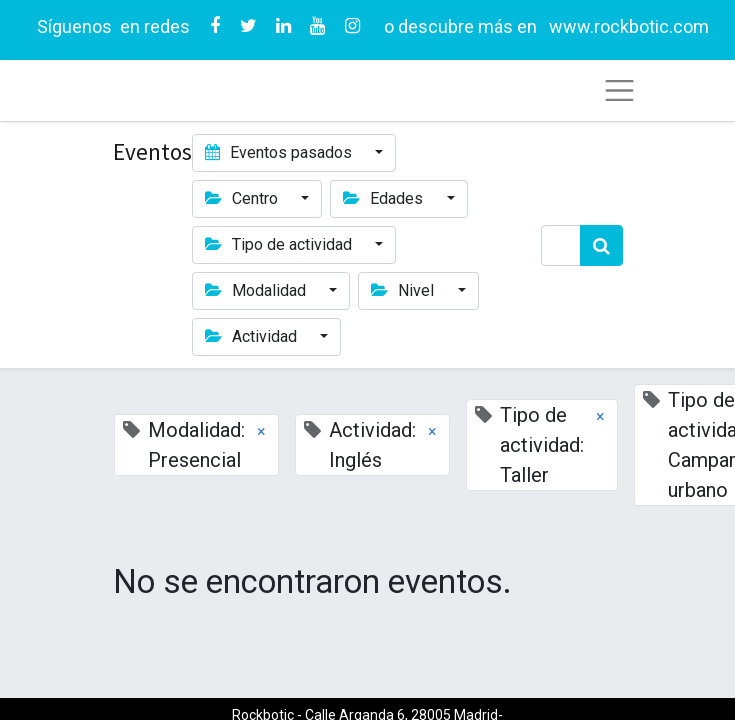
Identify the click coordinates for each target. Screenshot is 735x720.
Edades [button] (385, 198)
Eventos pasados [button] (280, 152)
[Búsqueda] (601, 245)
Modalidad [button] (257, 290)
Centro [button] (243, 198)
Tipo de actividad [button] (280, 244)
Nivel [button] (404, 290)
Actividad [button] (253, 336)
